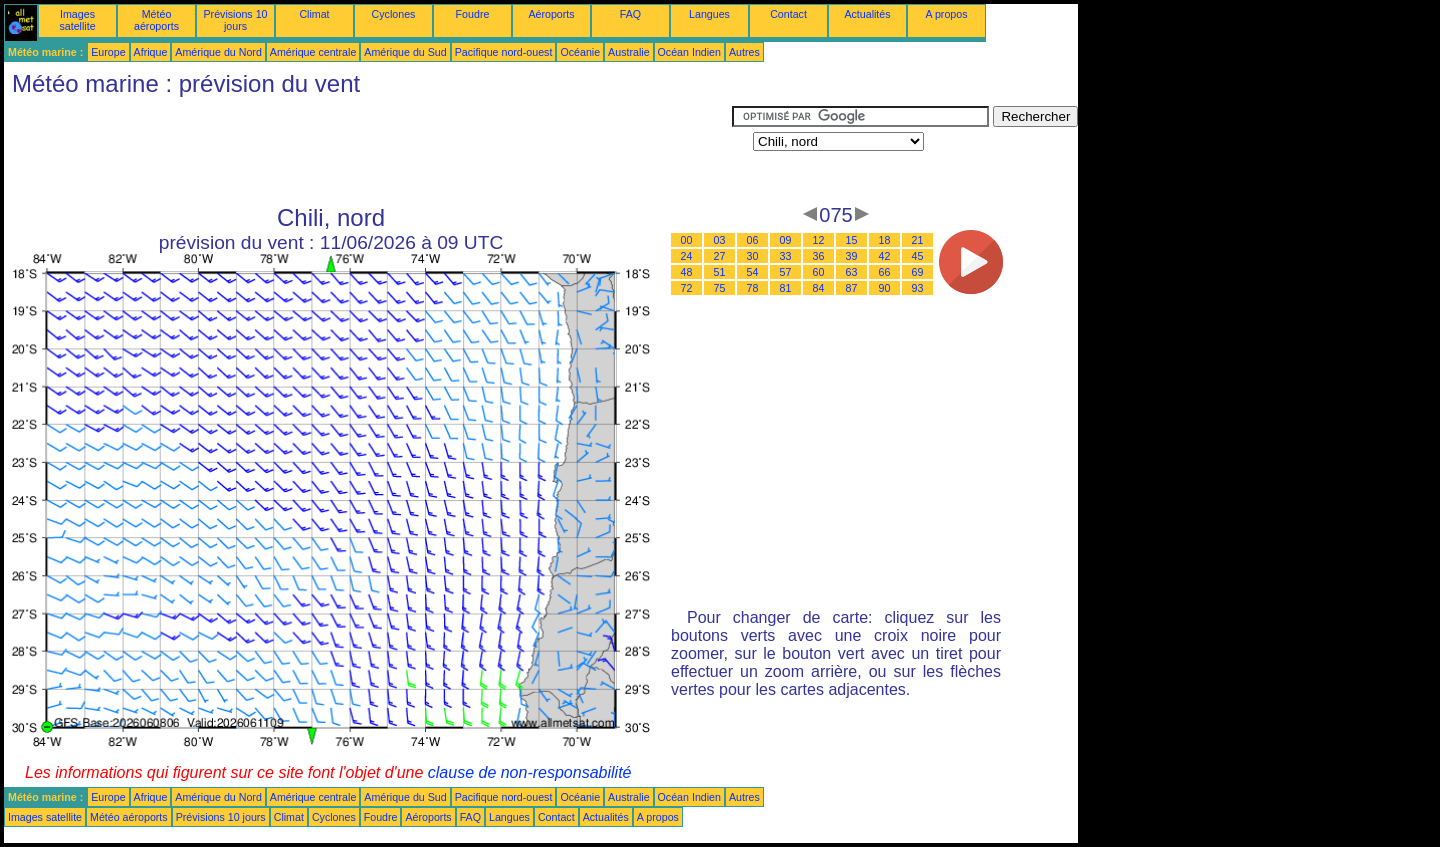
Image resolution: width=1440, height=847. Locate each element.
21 (918, 240)
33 (786, 256)
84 (819, 288)
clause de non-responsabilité (530, 772)
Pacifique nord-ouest (504, 52)
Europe (108, 52)
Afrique (151, 52)
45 (918, 256)
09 (786, 240)
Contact (788, 14)
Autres (744, 52)
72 (687, 288)
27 (720, 256)
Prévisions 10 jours (236, 20)
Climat (314, 14)
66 (885, 272)
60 (819, 272)
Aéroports (551, 14)
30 (753, 256)
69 (918, 272)
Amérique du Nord (218, 52)
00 (687, 240)
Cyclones (394, 14)
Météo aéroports (156, 20)
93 (918, 288)
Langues (709, 14)
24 (687, 256)
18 (885, 240)
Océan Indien (689, 52)
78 (753, 288)
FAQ (630, 14)
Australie (628, 52)
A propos (946, 14)
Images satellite (77, 20)
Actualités (867, 14)
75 (720, 288)
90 (885, 288)
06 (753, 240)
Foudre (473, 14)
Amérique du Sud (405, 52)
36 (819, 256)
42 (885, 256)
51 (720, 272)
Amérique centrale (313, 52)
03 (720, 240)
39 (852, 256)
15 (852, 240)
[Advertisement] (368, 151)
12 (819, 240)
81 (786, 288)
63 (852, 272)
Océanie (580, 52)
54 (753, 272)
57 (786, 272)
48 (687, 272)
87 (852, 288)
